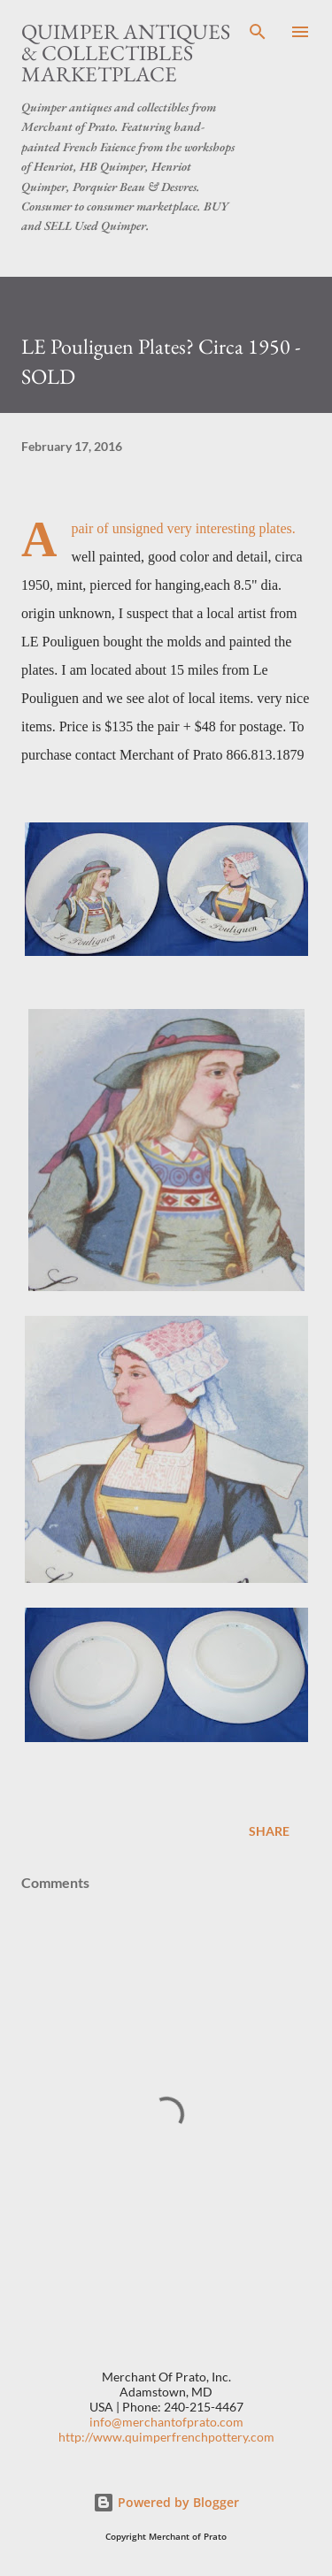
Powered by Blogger (166, 2502)
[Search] (257, 31)
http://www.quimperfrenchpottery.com (166, 2436)
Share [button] (269, 1830)
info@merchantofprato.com (166, 2421)
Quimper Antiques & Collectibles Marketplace (125, 53)
